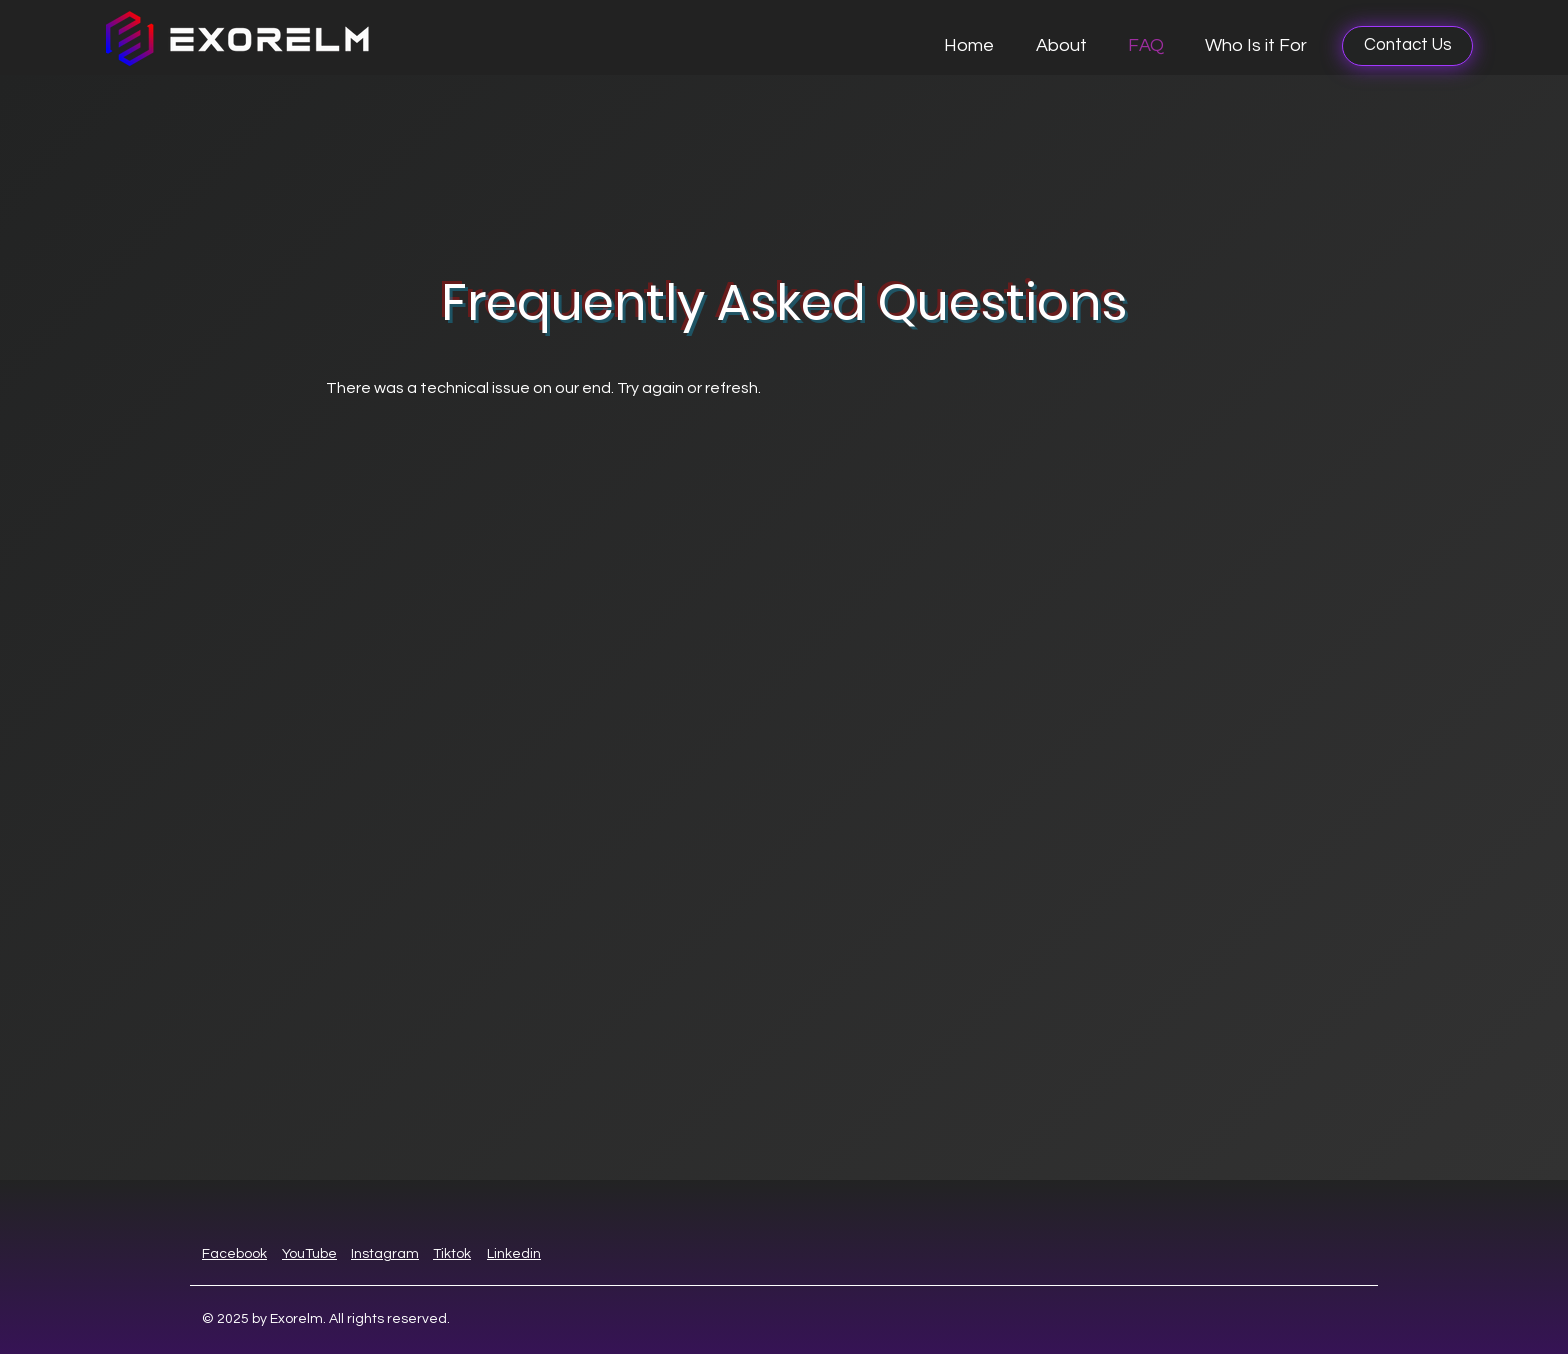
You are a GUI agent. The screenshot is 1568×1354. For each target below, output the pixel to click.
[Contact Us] (1407, 46)
